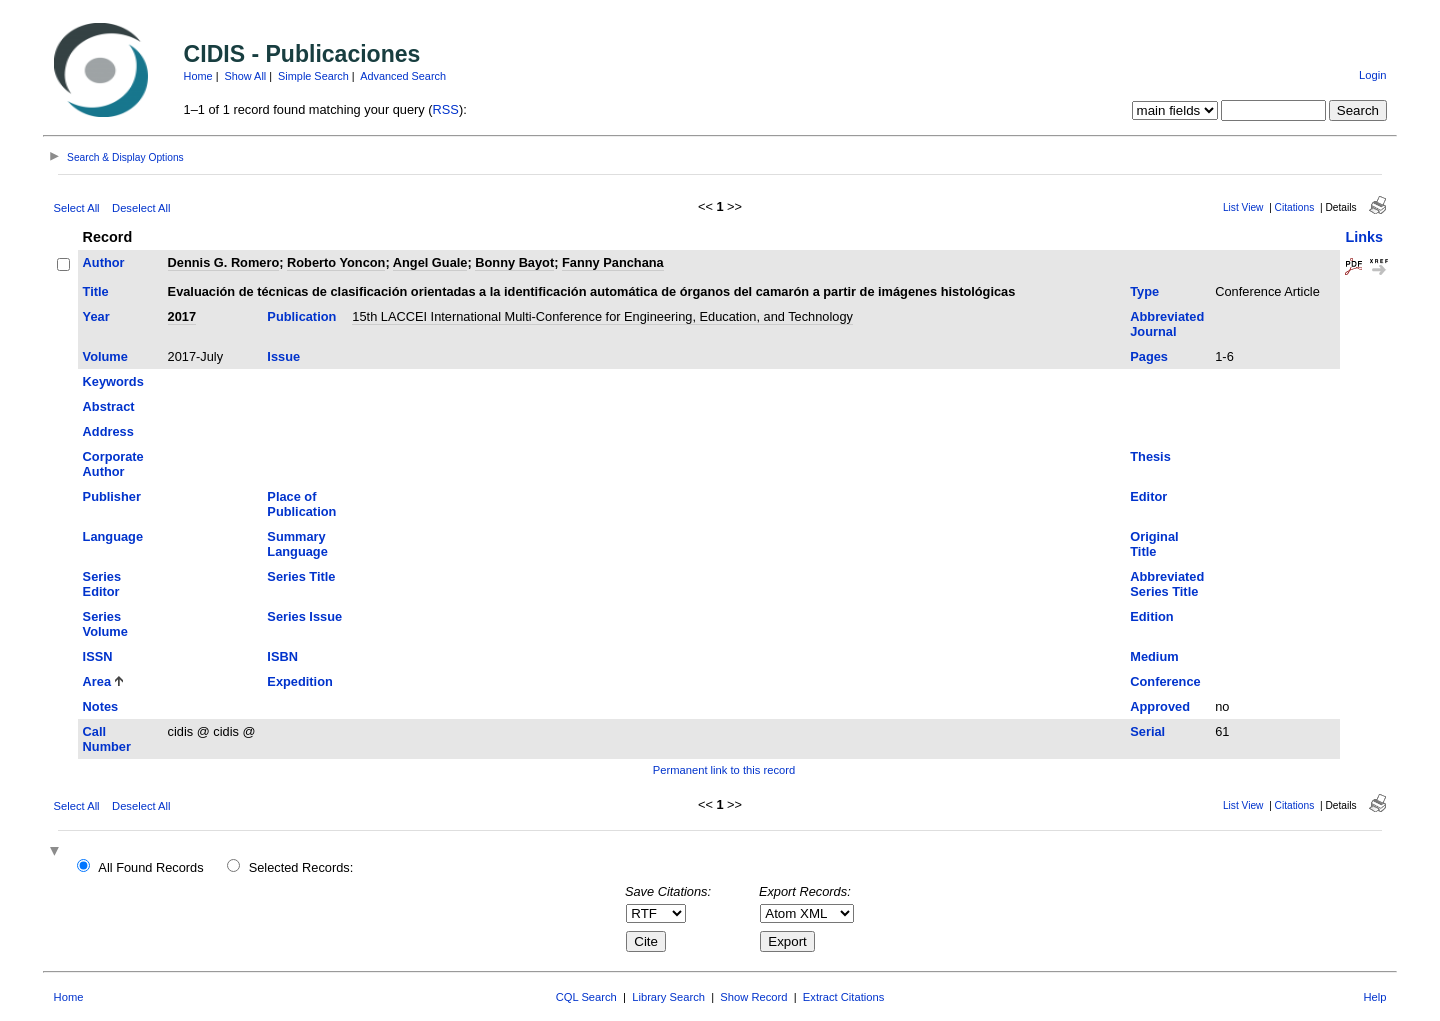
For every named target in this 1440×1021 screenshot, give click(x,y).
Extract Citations (843, 997)
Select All (77, 208)
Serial (1147, 731)
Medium (1154, 656)
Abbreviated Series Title (1167, 584)
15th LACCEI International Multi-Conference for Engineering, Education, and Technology (602, 316)
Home (198, 76)
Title (96, 291)
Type (1144, 291)
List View (1243, 207)
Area (97, 681)
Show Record (753, 997)
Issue (283, 356)
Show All (246, 76)
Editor (1148, 496)
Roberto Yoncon (336, 262)
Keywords (113, 381)
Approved (1160, 706)
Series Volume (105, 624)
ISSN (98, 656)
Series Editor (102, 584)
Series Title (301, 576)
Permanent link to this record (724, 770)
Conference (1165, 681)
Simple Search (313, 76)
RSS (446, 109)
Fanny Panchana (613, 262)
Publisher (112, 496)
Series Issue (304, 616)
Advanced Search (403, 76)
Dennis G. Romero (224, 262)
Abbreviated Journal (1167, 324)
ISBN (282, 656)
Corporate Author (113, 464)
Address (108, 431)
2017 (182, 316)
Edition (1151, 616)
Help (1374, 997)
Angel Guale (430, 262)
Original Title (1154, 544)
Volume (105, 356)
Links (1364, 237)
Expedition (299, 681)
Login (1372, 75)
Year (96, 316)
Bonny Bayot (514, 262)
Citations (1295, 207)
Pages (1149, 356)
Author (104, 262)
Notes (101, 706)
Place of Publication (301, 504)
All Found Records (150, 867)
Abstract (109, 406)
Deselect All (141, 208)
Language (113, 536)
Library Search (668, 997)
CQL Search (586, 997)
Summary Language (297, 544)
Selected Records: (301, 867)
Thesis (1150, 456)
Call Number (107, 739)
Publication (301, 316)
